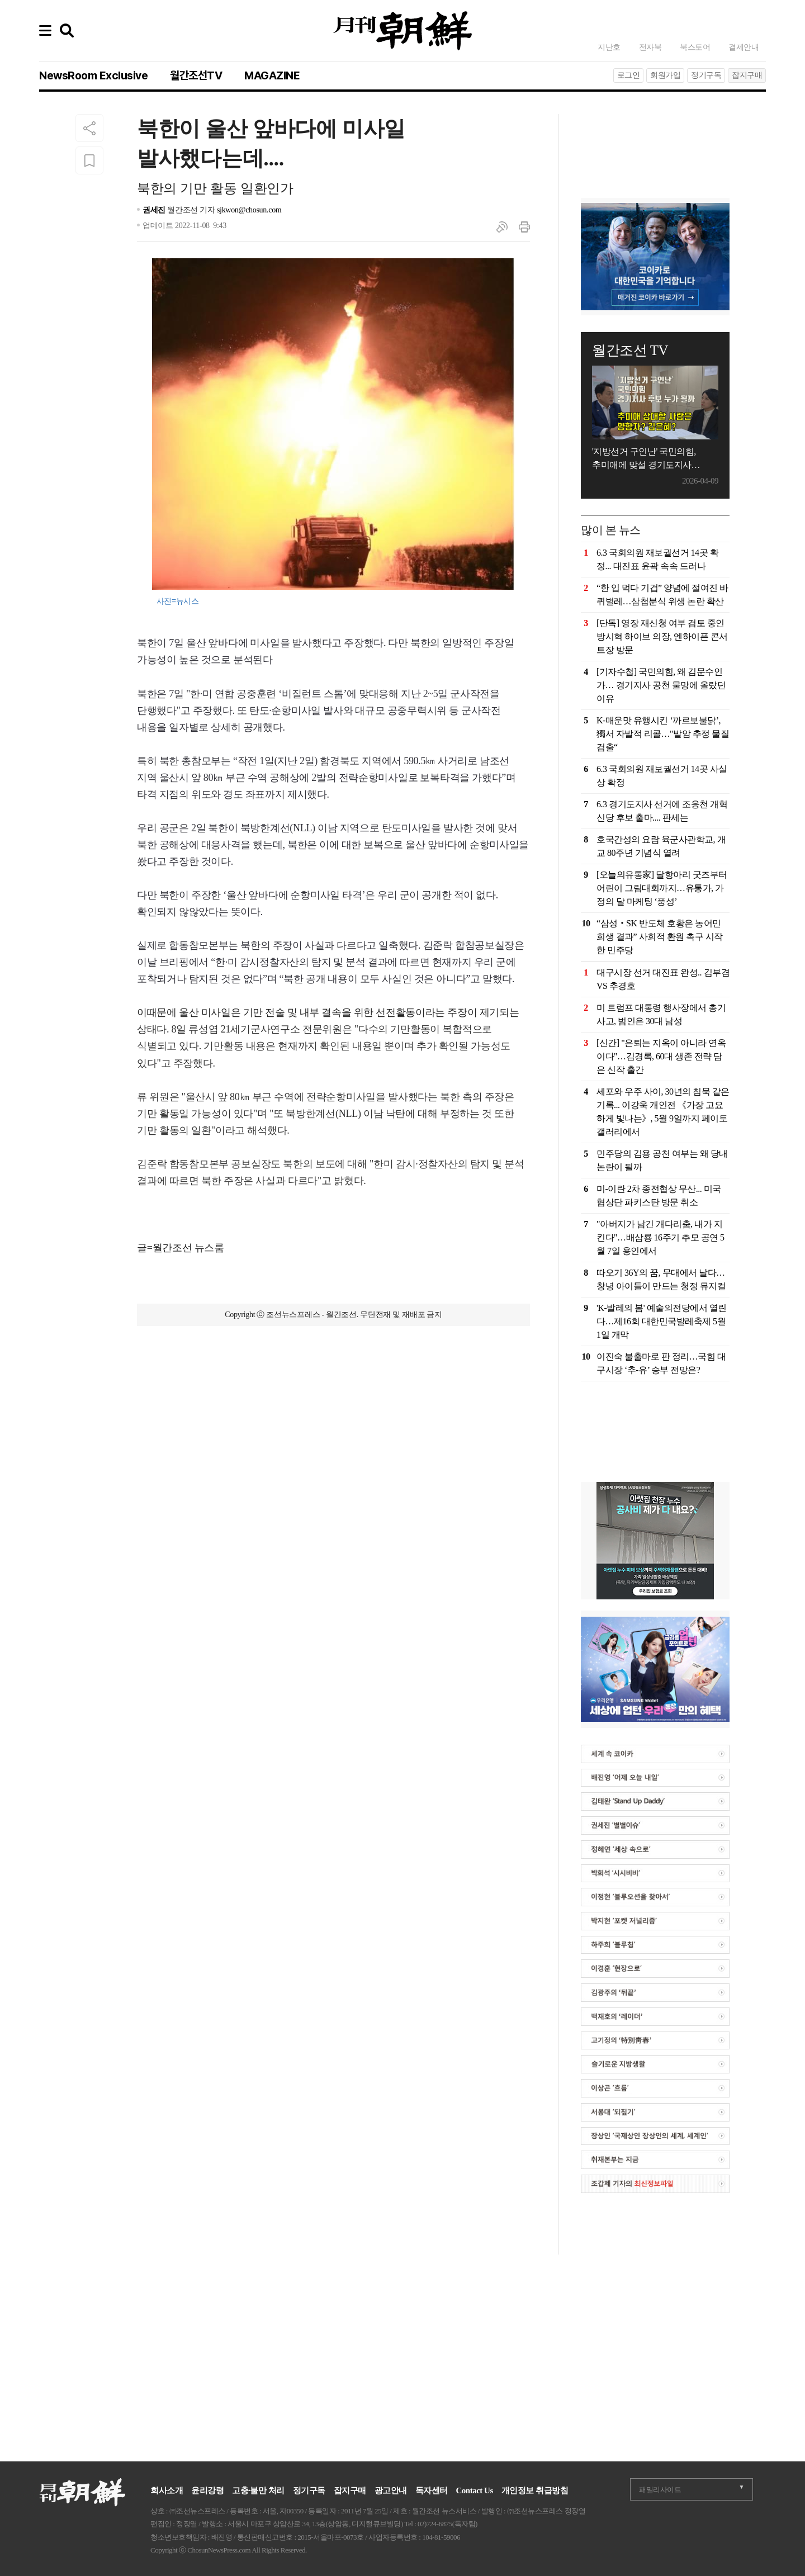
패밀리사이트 (660, 2489)
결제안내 (743, 47)
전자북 (650, 47)
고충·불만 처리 (258, 2490)
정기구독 (706, 75)
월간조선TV (196, 75)
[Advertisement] (333, 1396)
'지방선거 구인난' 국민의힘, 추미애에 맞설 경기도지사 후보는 (644, 459)
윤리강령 (207, 2490)
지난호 (609, 47)
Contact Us (474, 2490)
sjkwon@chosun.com (249, 210)
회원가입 (665, 75)
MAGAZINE (272, 75)
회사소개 (166, 2490)
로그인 (628, 75)
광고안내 (391, 2490)
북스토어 (695, 47)
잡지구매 (747, 75)
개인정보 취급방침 (534, 2490)
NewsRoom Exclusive (93, 75)
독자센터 (431, 2490)
